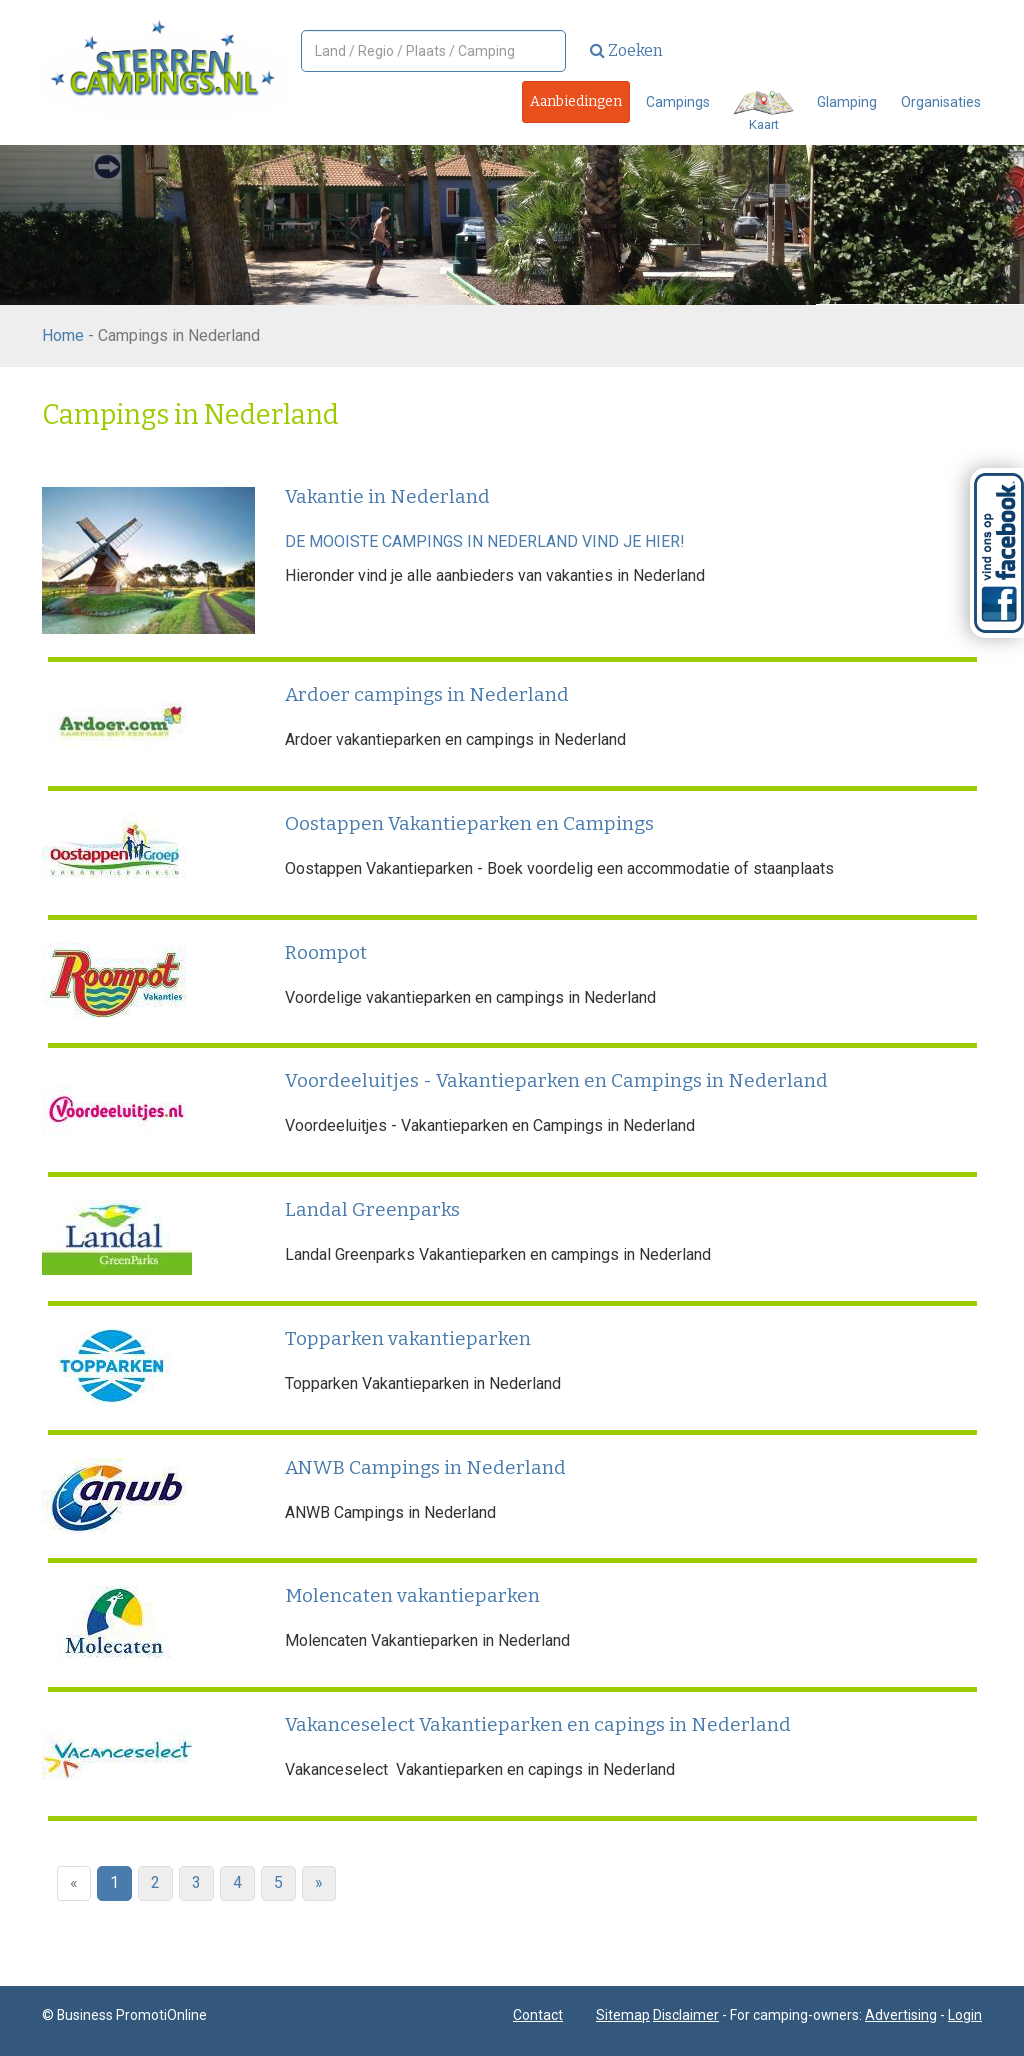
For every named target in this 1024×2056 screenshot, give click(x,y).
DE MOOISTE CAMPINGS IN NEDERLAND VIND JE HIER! (485, 541)
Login (965, 2015)
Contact (538, 2015)
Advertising (901, 2015)
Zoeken (626, 50)
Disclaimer (686, 2015)
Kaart (763, 111)
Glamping (847, 102)
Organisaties (941, 102)
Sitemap (623, 2015)
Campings (678, 102)
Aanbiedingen (576, 101)
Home (63, 335)
